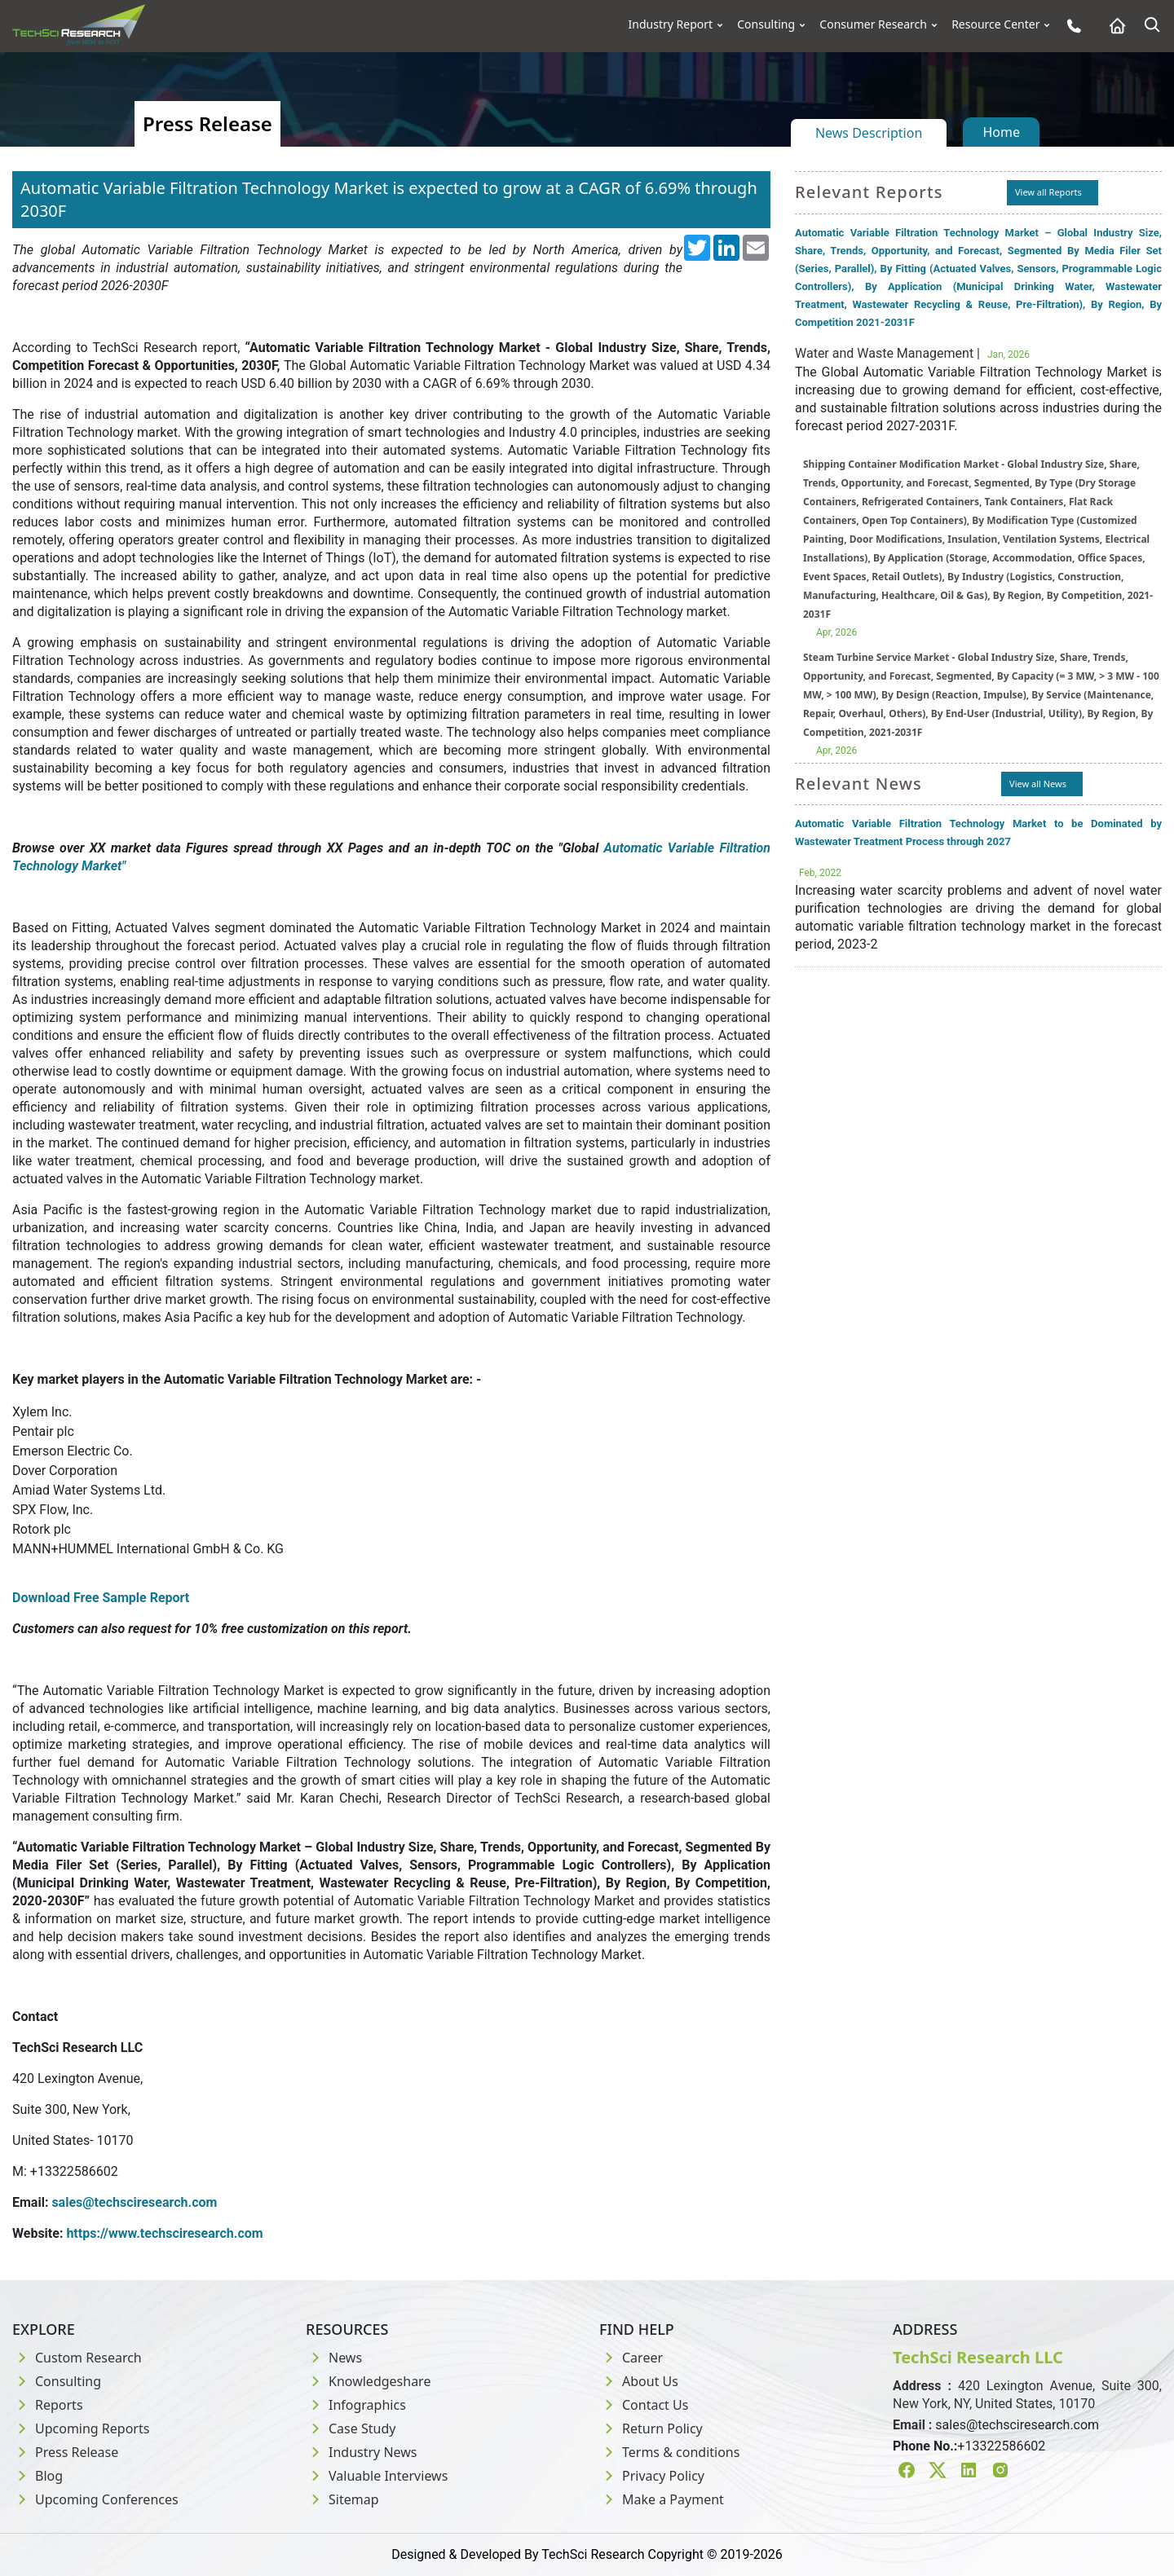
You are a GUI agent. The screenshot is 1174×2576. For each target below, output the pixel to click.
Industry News (361, 2452)
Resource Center (995, 24)
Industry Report (671, 24)
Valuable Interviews (377, 2476)
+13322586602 (1001, 2446)
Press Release (65, 2452)
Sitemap (342, 2499)
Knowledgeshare (368, 2381)
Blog (37, 2476)
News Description (868, 133)
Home (1001, 132)
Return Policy (651, 2428)
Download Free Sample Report (100, 1597)
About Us (638, 2381)
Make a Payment (661, 2499)
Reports (47, 2405)
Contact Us (643, 2405)
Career (631, 2358)
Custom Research (77, 2358)
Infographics (356, 2405)
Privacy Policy (651, 2476)
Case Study (350, 2428)
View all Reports (1048, 192)
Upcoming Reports (80, 2428)
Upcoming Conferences (95, 2499)
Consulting (766, 24)
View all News (1037, 783)
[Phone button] (1070, 25)
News (334, 2358)
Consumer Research (873, 24)
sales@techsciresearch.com (1017, 2425)
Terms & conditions (669, 2452)
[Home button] (1113, 25)
